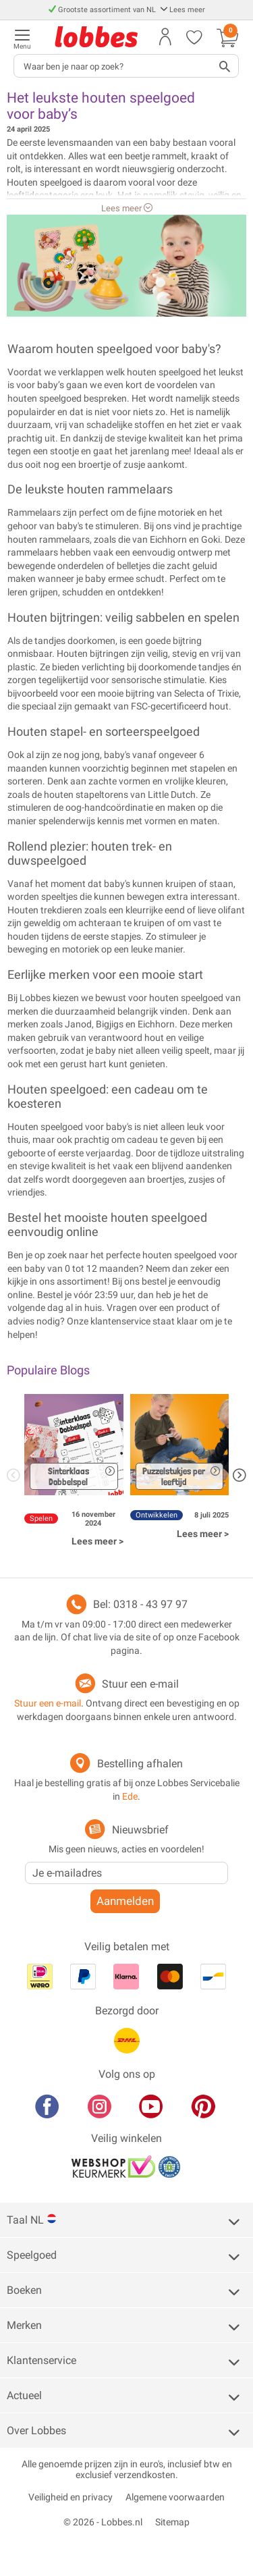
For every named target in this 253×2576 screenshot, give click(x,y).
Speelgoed (32, 2255)
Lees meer (182, 9)
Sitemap (172, 2522)
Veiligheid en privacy (70, 2497)
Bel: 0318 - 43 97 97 (140, 1604)
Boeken (24, 2290)
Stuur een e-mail (140, 1684)
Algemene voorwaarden (175, 2497)
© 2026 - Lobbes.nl (102, 2522)
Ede (130, 1796)
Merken (24, 2325)
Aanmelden (125, 1901)
